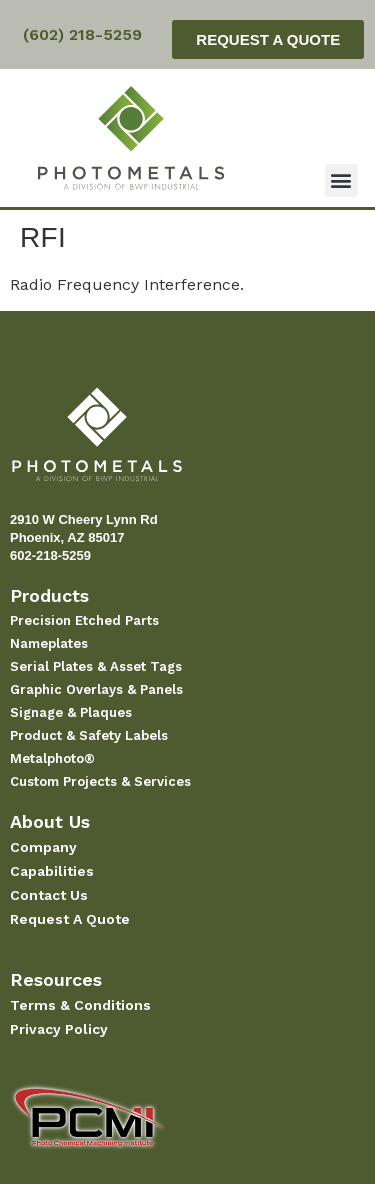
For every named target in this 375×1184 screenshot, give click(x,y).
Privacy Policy (59, 1029)
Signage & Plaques (71, 712)
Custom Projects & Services (100, 781)
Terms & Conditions (80, 1005)
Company (43, 847)
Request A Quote (70, 919)
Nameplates (49, 643)
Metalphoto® (52, 758)
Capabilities (52, 871)
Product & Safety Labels (89, 735)
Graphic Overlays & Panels (96, 689)
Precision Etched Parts (84, 620)
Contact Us (49, 895)
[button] (341, 180)
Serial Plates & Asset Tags (96, 666)
